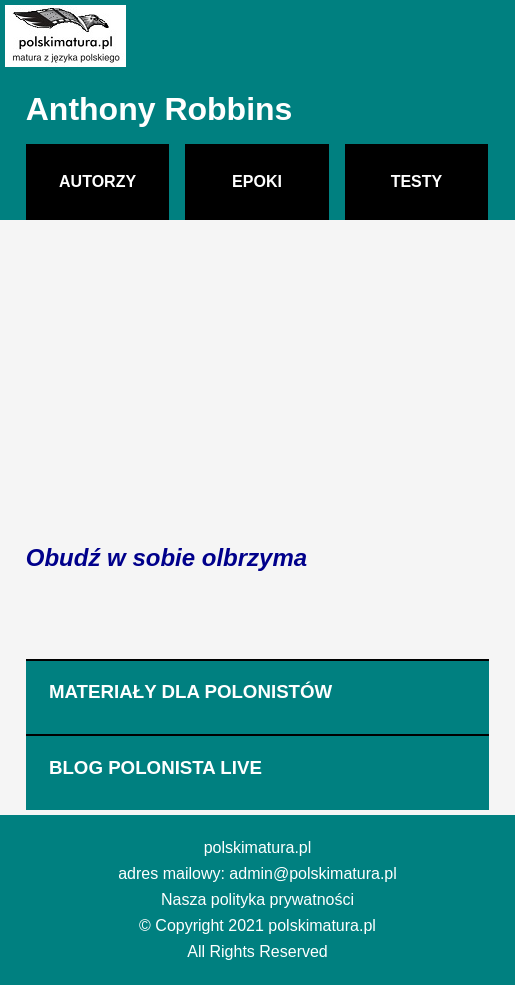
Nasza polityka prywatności (257, 899)
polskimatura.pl (258, 847)
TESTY (417, 181)
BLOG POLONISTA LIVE (155, 767)
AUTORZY (97, 181)
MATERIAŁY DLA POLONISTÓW (190, 691)
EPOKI (257, 181)
